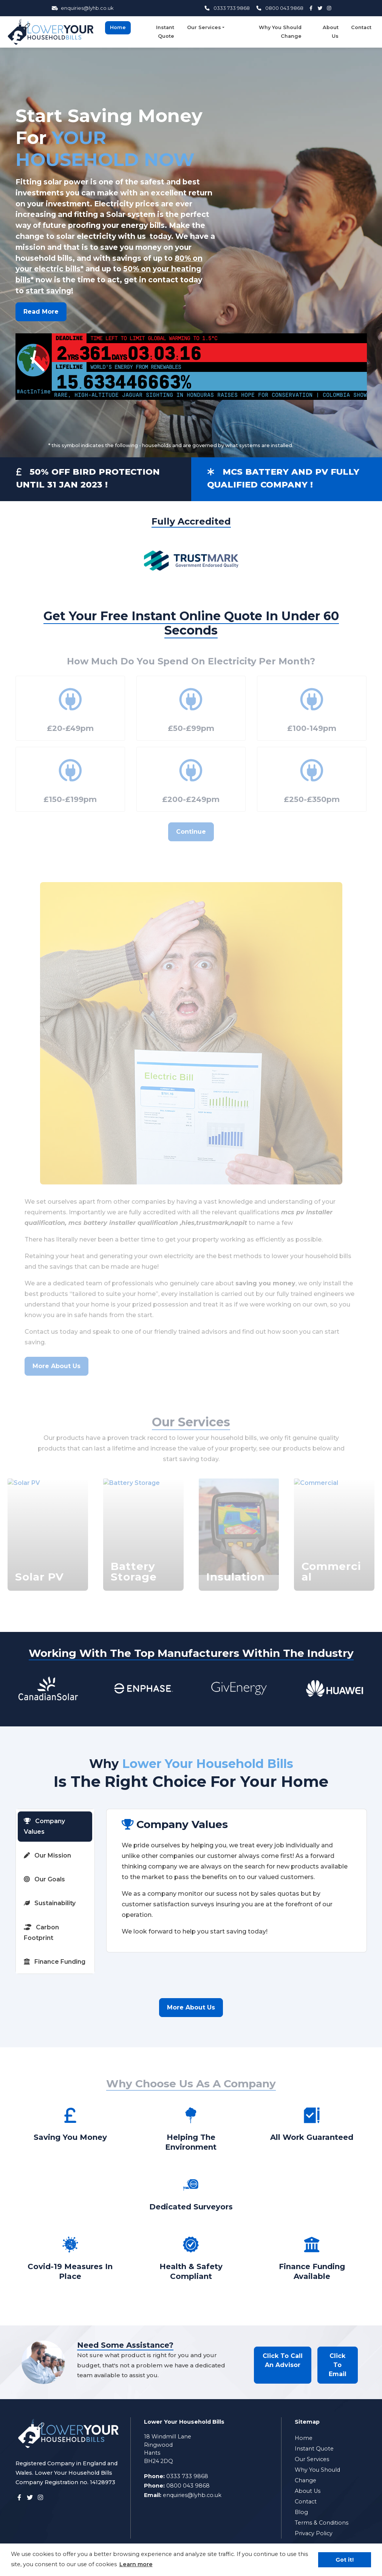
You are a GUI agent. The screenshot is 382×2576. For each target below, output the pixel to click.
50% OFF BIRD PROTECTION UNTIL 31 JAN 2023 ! (88, 478)
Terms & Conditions (321, 2522)
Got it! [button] (345, 2559)
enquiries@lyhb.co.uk (83, 8)
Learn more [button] (136, 2564)
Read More (41, 311)
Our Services (204, 27)
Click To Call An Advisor (283, 2360)
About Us (331, 32)
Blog (301, 2512)
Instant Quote (165, 32)
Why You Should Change (280, 32)
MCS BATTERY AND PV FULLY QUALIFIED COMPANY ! (283, 478)
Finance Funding (54, 1961)
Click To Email (337, 2365)
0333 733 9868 (227, 8)
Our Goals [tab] (44, 1879)
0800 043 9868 (279, 8)
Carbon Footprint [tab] (41, 1932)
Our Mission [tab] (47, 1855)
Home (118, 27)
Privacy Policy (314, 2533)
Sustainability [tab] (50, 1903)
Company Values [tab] (44, 1826)
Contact (361, 27)
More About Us (191, 2007)
